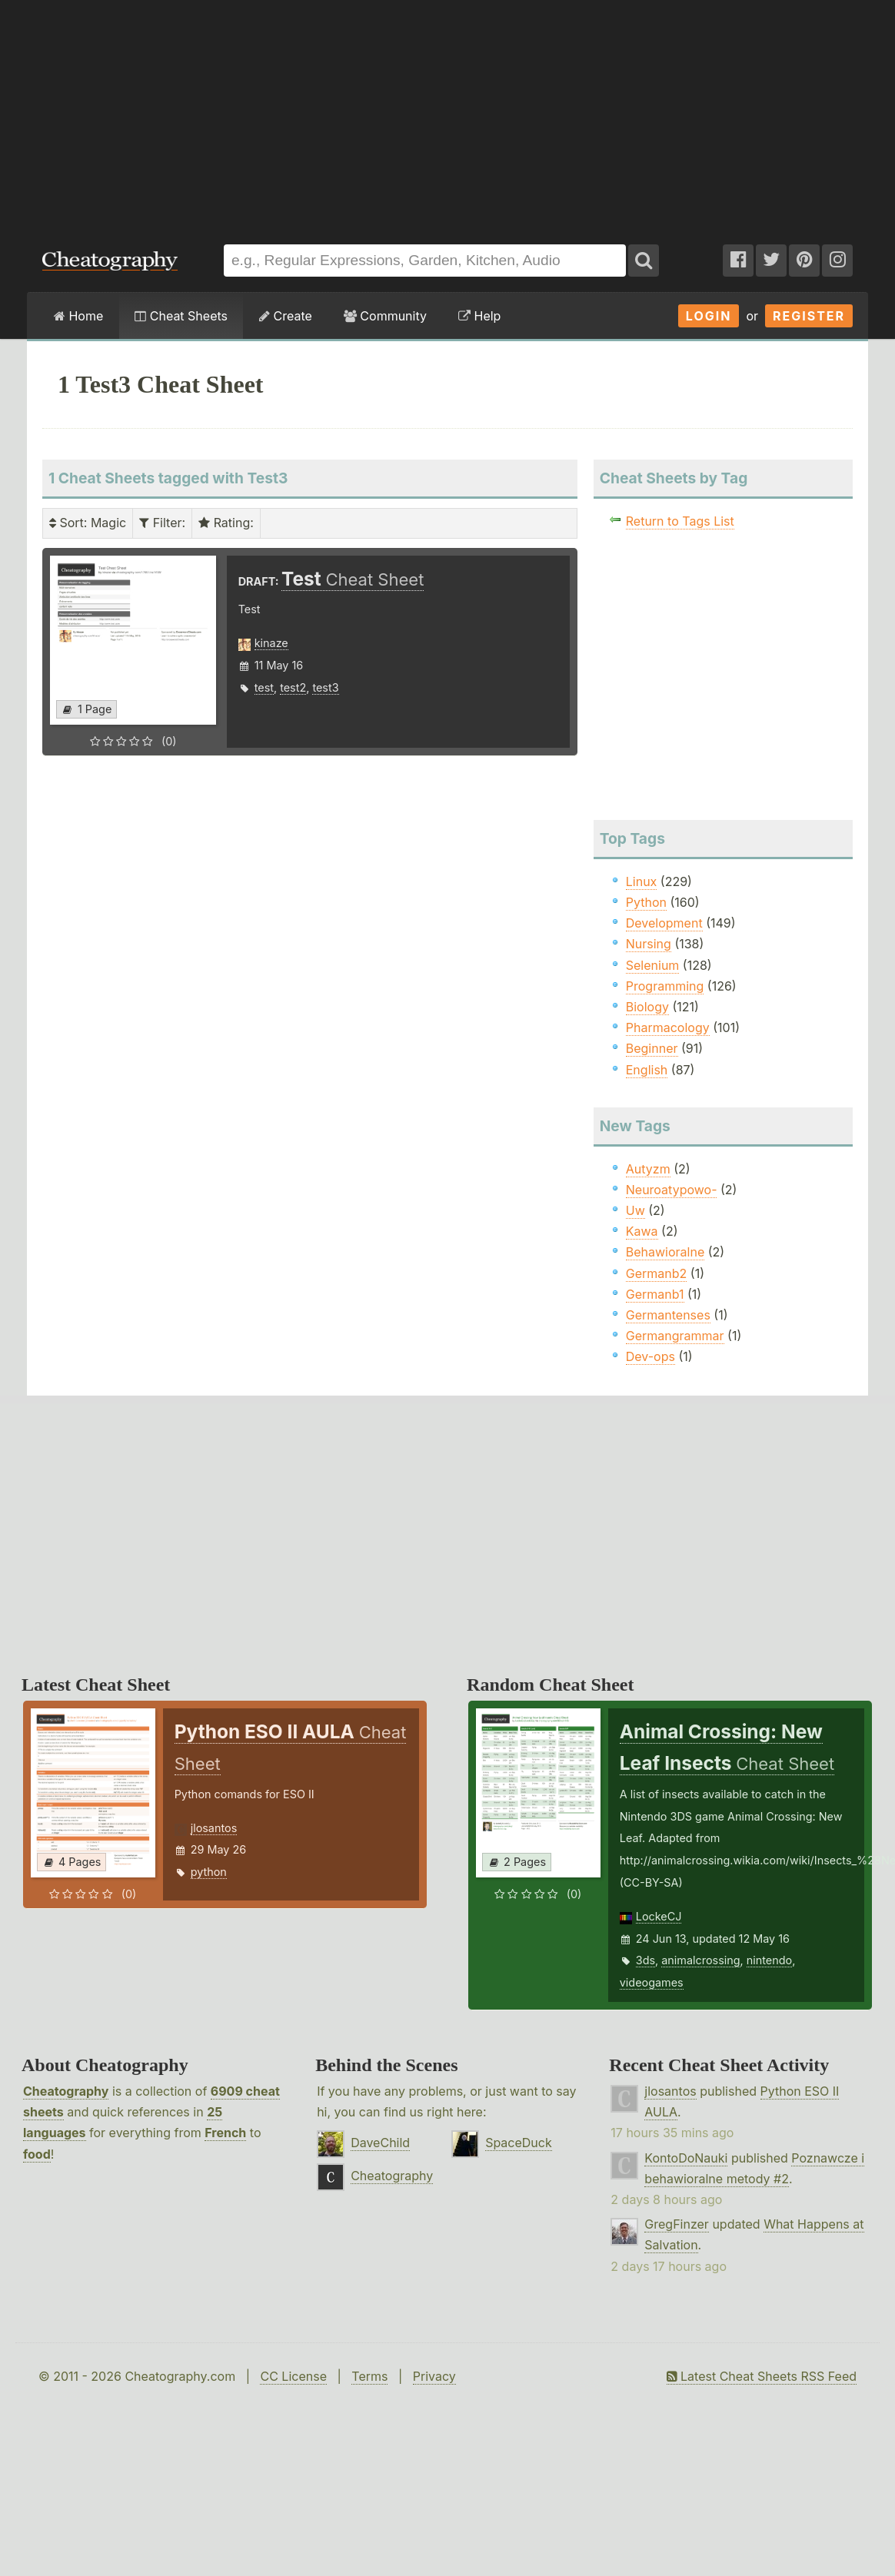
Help (479, 316)
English (647, 1069)
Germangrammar (675, 1335)
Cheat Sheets (181, 316)
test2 (293, 687)
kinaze (271, 642)
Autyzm (648, 1169)
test (264, 687)
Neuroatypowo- (671, 1189)
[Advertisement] (447, 114)
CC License (293, 2376)
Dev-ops (650, 1356)
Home (78, 316)
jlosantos (214, 1827)
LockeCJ (659, 1916)
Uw (635, 1210)
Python (646, 902)
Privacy (434, 2376)
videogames (652, 1982)
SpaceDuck (518, 2142)
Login (709, 316)
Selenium (653, 965)
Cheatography (65, 2091)
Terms (369, 2376)
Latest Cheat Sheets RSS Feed (762, 2376)
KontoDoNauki (685, 2158)
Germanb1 (655, 1294)
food (37, 2154)
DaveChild (380, 2142)
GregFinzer (676, 2224)
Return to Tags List (680, 521)
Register (809, 316)
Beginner (652, 1048)
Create (285, 316)
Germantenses (668, 1315)
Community (385, 316)
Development (664, 923)
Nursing (648, 943)
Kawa (642, 1231)
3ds (645, 1960)
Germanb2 (656, 1273)
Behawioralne (665, 1252)
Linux (641, 881)
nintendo (769, 1960)
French (225, 2132)
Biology (647, 1006)
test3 (325, 687)
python (209, 1871)
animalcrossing (700, 1960)
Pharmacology (668, 1027)
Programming (665, 986)
